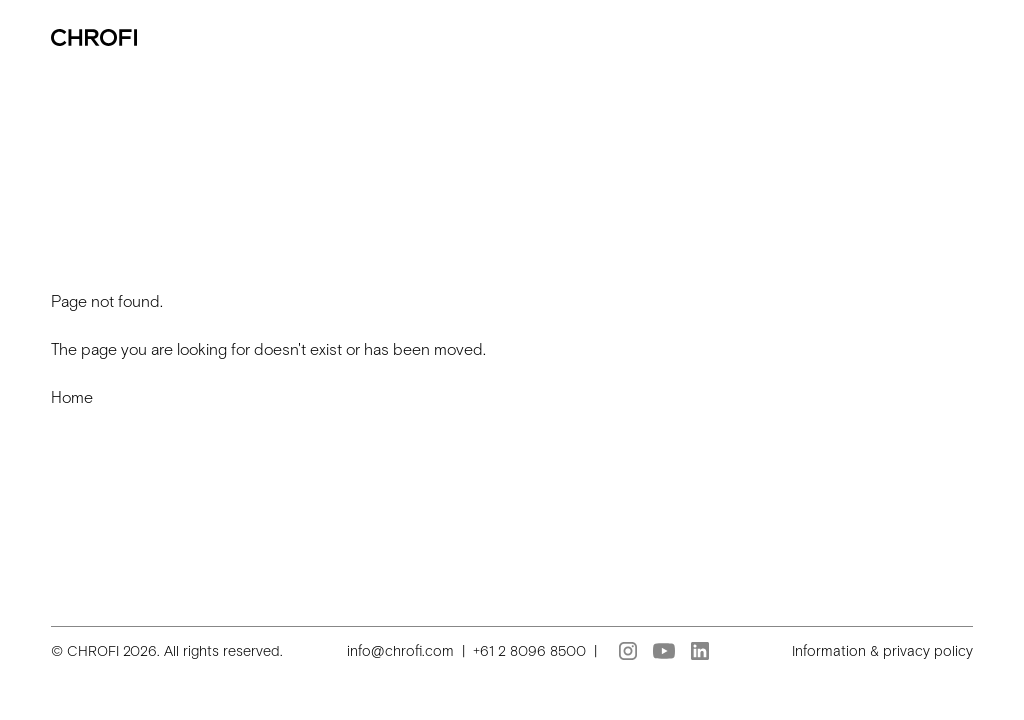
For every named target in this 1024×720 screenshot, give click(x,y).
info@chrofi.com (400, 651)
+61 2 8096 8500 (529, 651)
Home (72, 397)
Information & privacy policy (882, 651)
